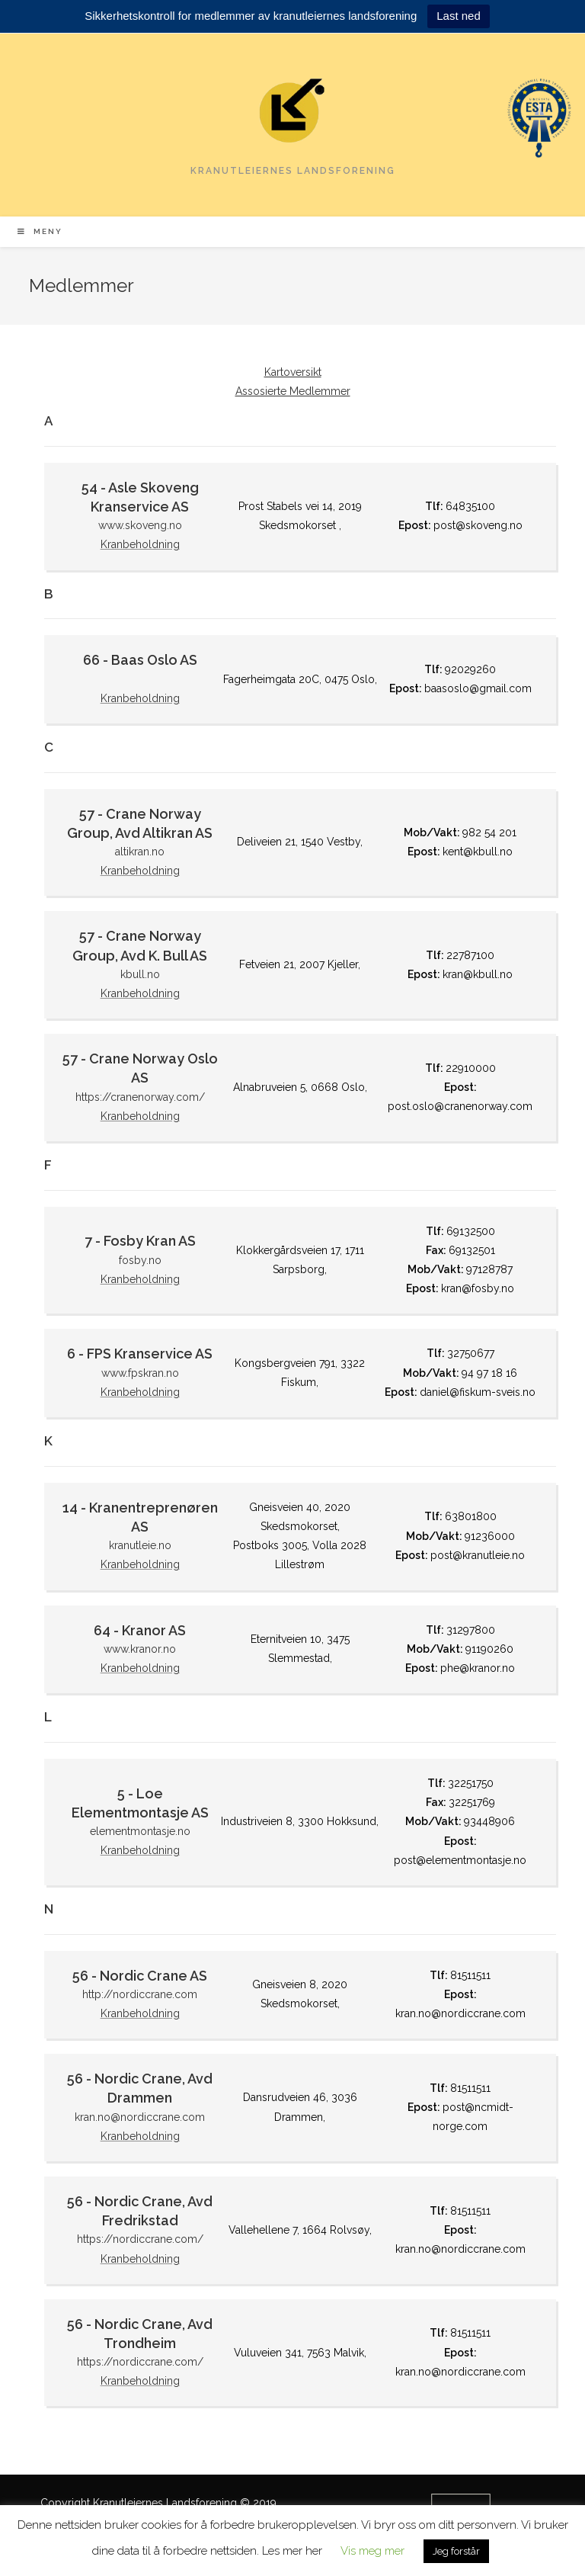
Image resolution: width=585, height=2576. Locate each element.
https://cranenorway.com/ (140, 1097)
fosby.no (140, 1260)
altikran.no (140, 851)
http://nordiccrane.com (139, 1994)
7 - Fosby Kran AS (140, 1241)
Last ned (458, 15)
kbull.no (140, 974)
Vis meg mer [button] (372, 2551)
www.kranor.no (140, 1649)
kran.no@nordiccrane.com (140, 2117)
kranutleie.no (140, 1545)
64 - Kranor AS (140, 1630)
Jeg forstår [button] (456, 2551)
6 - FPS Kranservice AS (140, 1354)
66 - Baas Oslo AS (140, 660)
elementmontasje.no (140, 1831)
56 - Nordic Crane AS (139, 1976)
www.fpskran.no (140, 1373)
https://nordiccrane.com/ (140, 2239)
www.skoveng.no (140, 525)
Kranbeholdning (140, 544)
